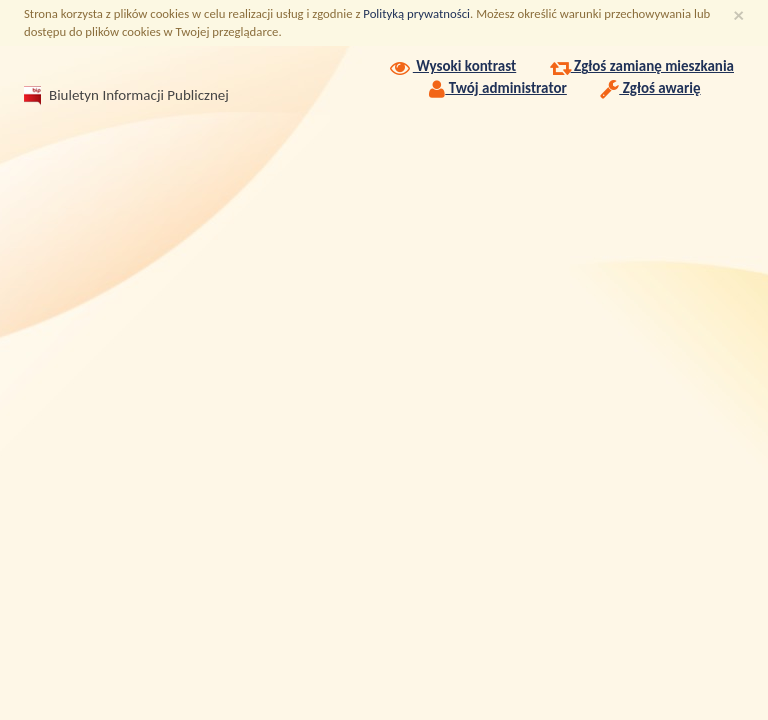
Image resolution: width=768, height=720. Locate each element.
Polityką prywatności (416, 13)
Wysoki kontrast (451, 66)
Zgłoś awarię (650, 88)
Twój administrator (498, 88)
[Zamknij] (739, 15)
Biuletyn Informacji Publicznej (115, 95)
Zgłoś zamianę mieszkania (642, 66)
